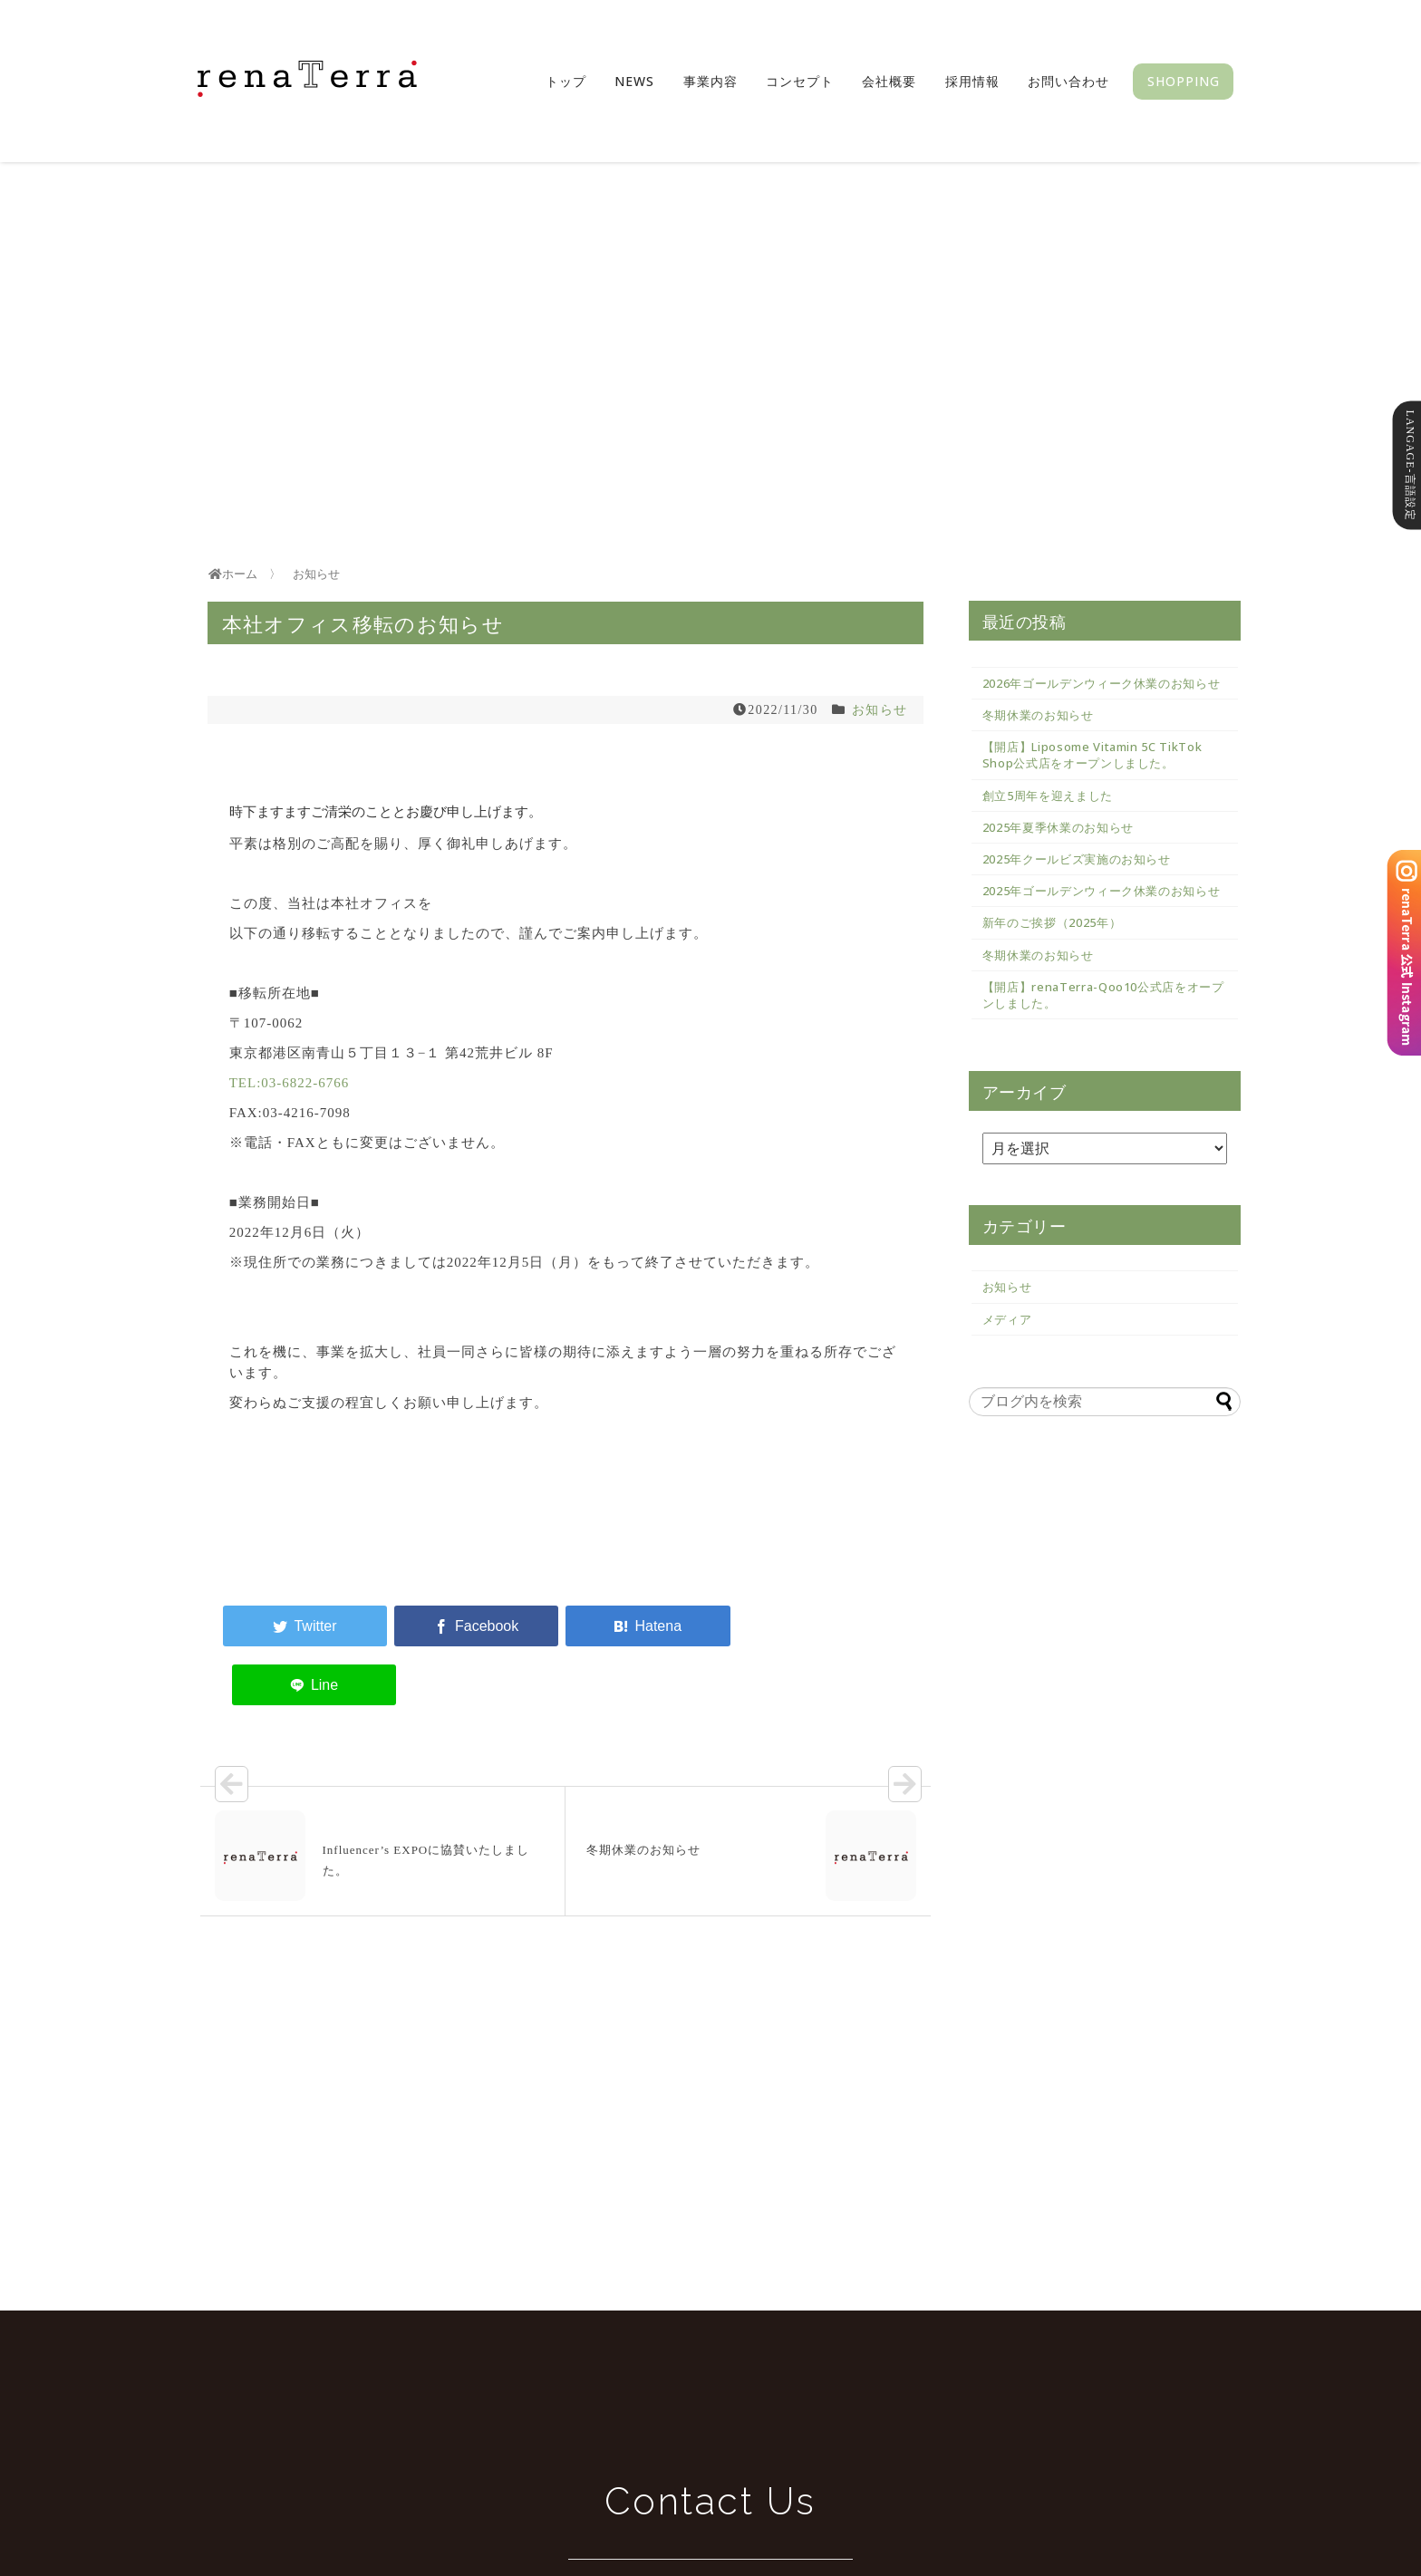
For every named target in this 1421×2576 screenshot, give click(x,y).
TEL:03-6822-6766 (289, 1083)
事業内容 (710, 81)
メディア (1007, 1319)
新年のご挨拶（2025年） (1051, 922)
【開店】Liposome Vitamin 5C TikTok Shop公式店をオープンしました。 (1092, 754)
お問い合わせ (1068, 81)
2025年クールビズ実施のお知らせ (1076, 859)
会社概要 (889, 81)
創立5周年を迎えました (1047, 795)
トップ (566, 81)
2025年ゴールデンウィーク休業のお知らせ (1101, 891)
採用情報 (972, 81)
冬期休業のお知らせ (1038, 715)
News (634, 81)
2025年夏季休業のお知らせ (1058, 827)
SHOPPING (1183, 81)
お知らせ (880, 710)
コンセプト (800, 81)
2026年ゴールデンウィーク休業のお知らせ (1101, 683)
